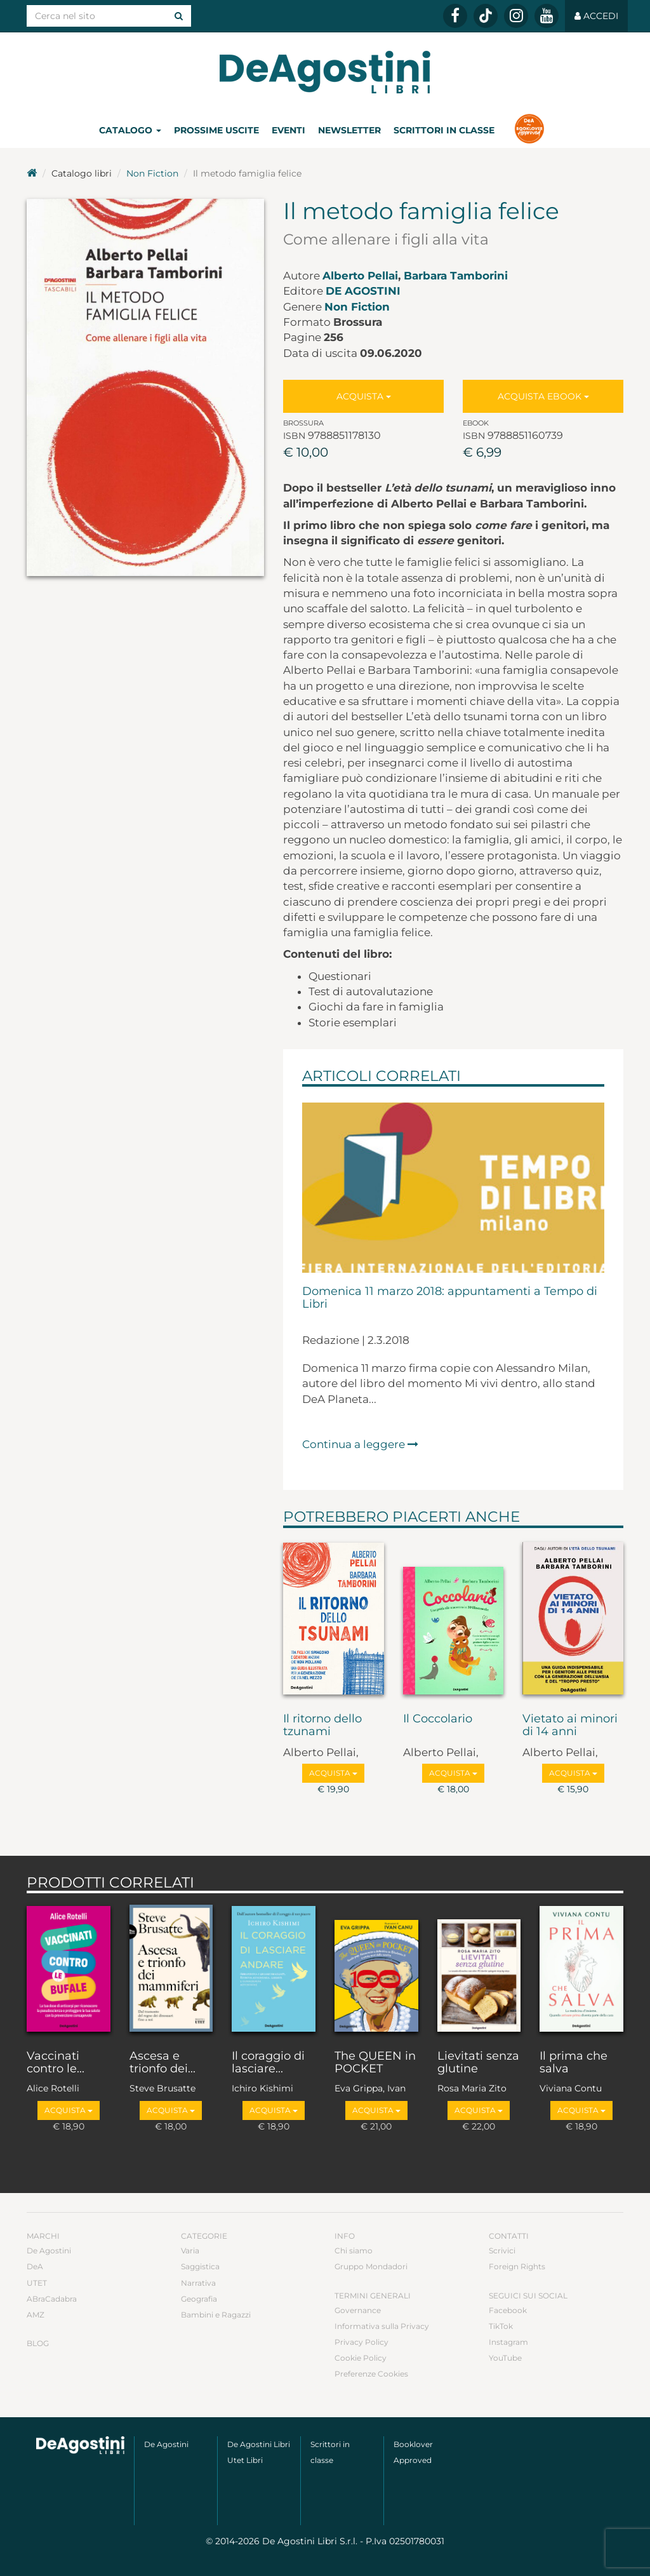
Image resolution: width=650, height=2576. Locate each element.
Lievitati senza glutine (478, 2063)
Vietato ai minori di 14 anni (570, 1725)
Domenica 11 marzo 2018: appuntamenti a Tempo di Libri (449, 1298)
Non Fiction (152, 173)
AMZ (35, 2314)
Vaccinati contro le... (55, 2063)
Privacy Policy (361, 2342)
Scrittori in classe (444, 130)
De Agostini (363, 291)
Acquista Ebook (543, 396)
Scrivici (502, 2250)
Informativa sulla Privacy (382, 2326)
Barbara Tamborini (456, 275)
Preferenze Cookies (371, 2373)
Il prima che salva (573, 2063)
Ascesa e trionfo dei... (162, 2063)
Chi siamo (354, 2250)
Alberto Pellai (360, 275)
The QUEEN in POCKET (375, 2063)
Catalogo (130, 130)
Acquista (363, 396)
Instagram (508, 2342)
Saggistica (200, 2266)
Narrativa (198, 2283)
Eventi (288, 130)
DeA (35, 2266)
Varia (190, 2250)
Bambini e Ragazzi (216, 2314)
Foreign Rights (517, 2266)
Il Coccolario (437, 1719)
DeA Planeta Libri (325, 72)
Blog (38, 2343)
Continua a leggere (360, 1444)
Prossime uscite (216, 130)
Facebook (508, 2310)
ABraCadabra (52, 2299)
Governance (358, 2310)
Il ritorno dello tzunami (322, 1725)
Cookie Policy (361, 2358)
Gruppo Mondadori (371, 2266)
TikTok (501, 2326)
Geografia (199, 2299)
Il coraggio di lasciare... (268, 2063)
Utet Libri (245, 2460)
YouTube (505, 2358)
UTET (37, 2283)
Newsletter (349, 130)
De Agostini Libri (258, 2444)
